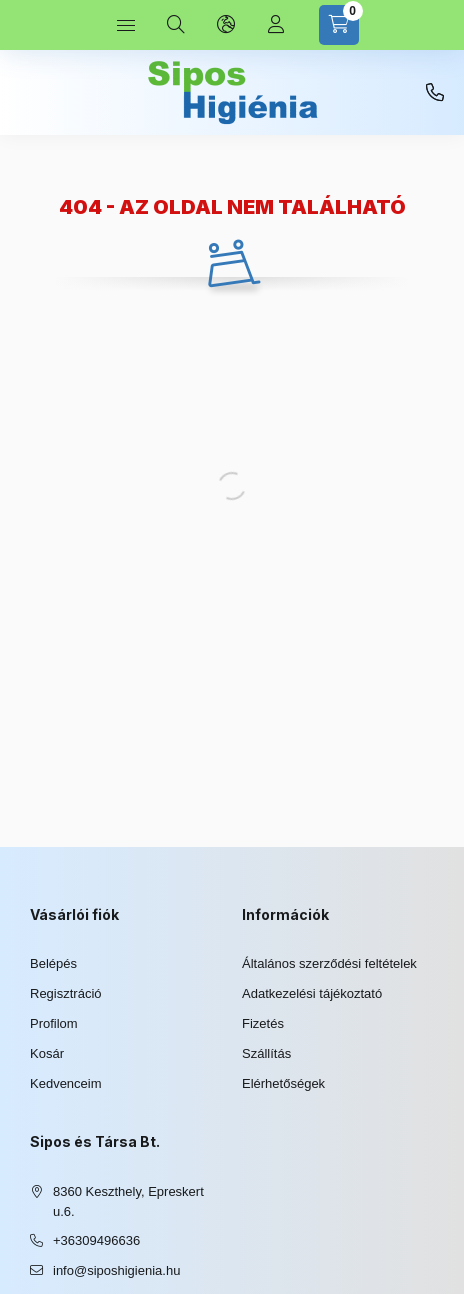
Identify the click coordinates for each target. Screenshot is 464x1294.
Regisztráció (66, 993)
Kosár (47, 1053)
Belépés (53, 963)
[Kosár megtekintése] (339, 25)
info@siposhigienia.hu (116, 1270)
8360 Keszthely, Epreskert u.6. (128, 1201)
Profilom (54, 1023)
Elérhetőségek (283, 1083)
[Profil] (276, 25)
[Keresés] (176, 25)
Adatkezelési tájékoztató (312, 993)
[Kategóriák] (126, 25)
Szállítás (266, 1053)
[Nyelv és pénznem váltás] (226, 25)
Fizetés (263, 1023)
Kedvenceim (66, 1083)
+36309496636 (435, 93)
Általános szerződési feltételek (329, 963)
